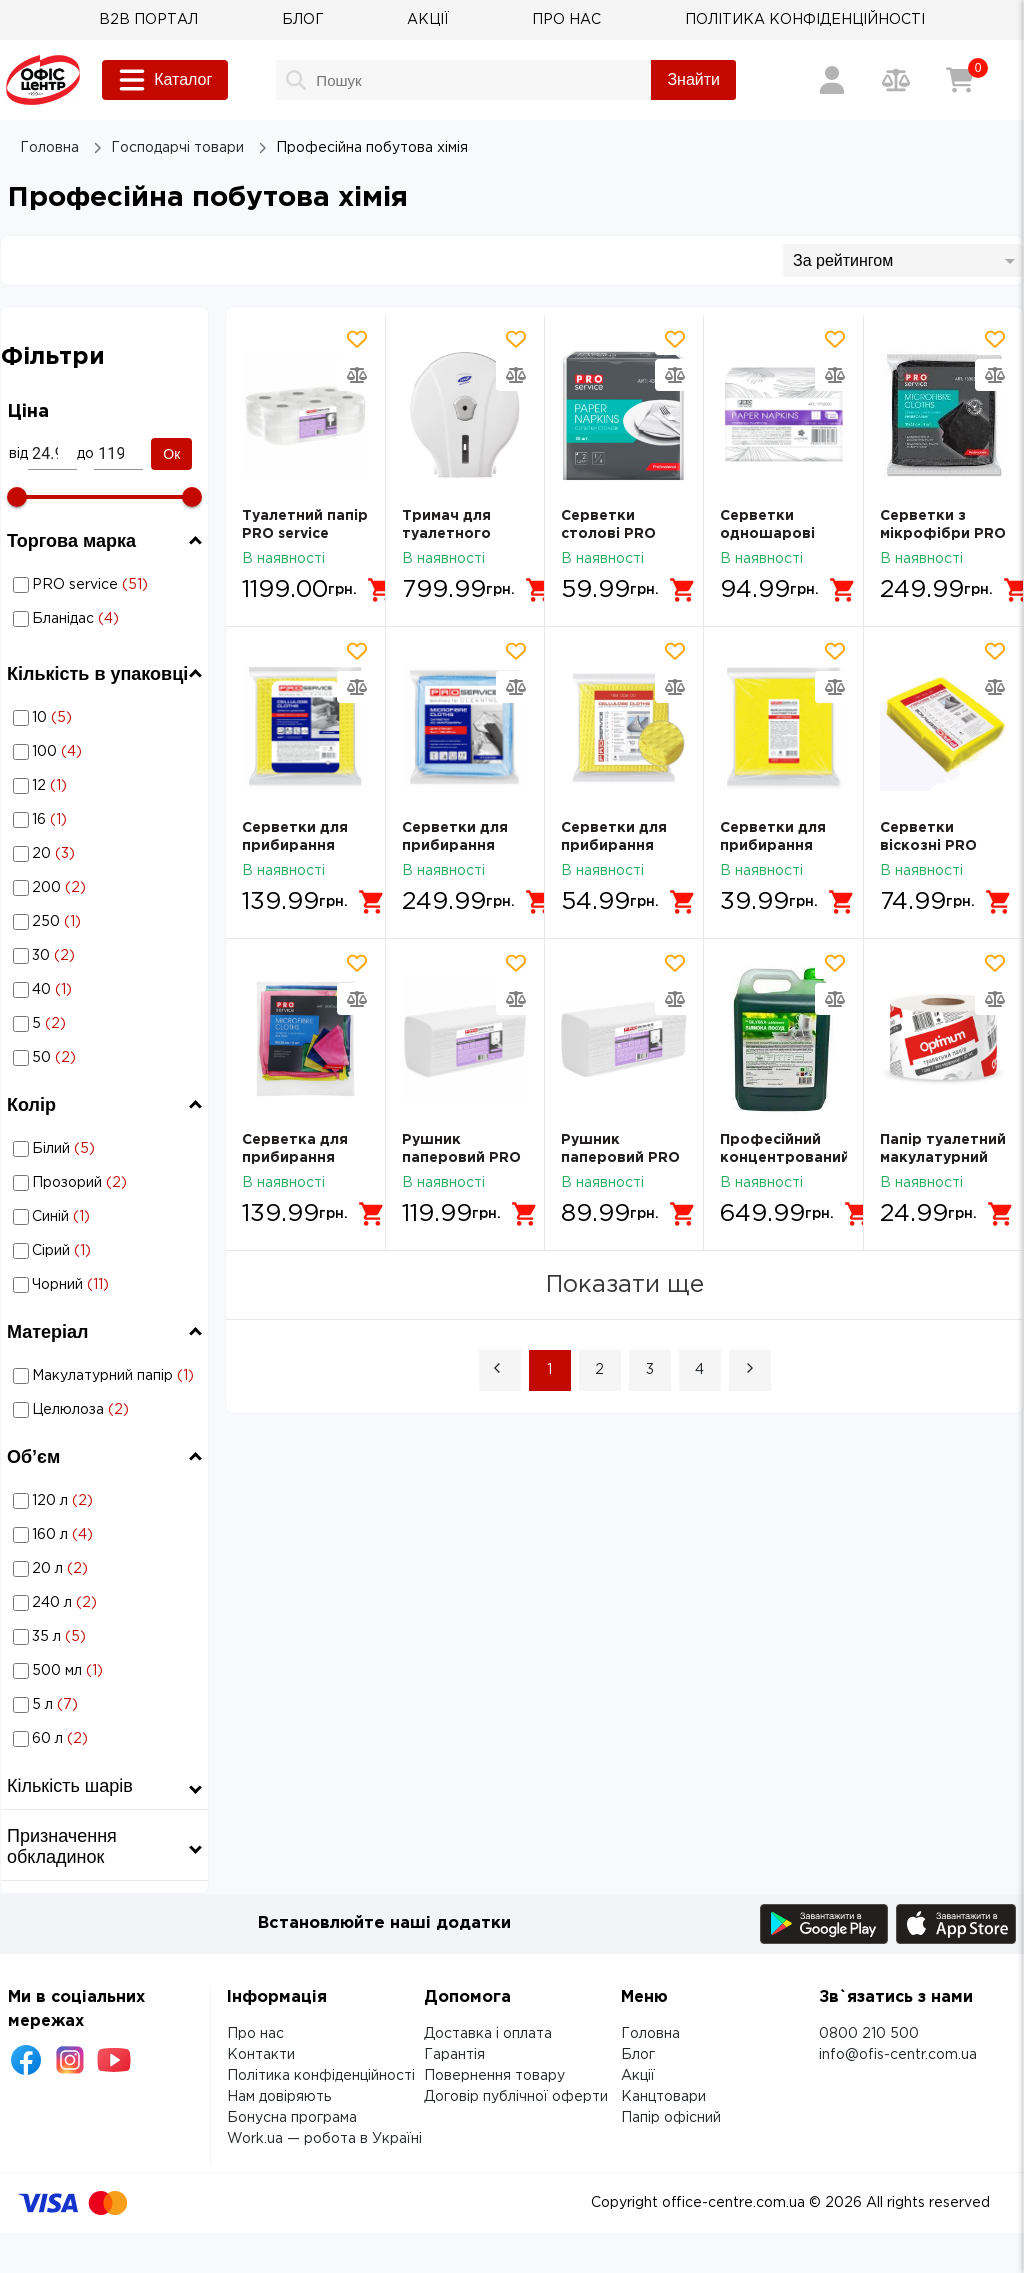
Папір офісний (671, 2118)
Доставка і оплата (488, 2034)
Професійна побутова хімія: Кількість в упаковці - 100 (106, 751)
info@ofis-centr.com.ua (898, 2055)
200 (107, 888)
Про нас (255, 2034)
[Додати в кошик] (381, 590)
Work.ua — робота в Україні (324, 2139)
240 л (107, 1603)
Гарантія (454, 2055)
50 (107, 1058)
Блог (638, 2055)
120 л (107, 1501)
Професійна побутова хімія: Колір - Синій (106, 1216)
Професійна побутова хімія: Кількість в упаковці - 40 (106, 989)
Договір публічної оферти (516, 2097)
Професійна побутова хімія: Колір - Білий (106, 1148)
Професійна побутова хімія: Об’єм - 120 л (106, 1500)
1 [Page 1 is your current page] (549, 1370)
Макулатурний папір (107, 1376)
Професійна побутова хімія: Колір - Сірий (106, 1250)
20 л (107, 1569)
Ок (171, 454)
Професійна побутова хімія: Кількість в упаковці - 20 (106, 853)
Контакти (261, 2055)
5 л (107, 1705)
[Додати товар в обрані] (357, 339)
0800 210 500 (869, 2034)
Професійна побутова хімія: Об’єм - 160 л (106, 1534)
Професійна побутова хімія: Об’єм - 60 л (106, 1738)
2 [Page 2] (599, 1370)
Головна (650, 2034)
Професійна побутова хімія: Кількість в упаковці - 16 (106, 819)
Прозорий (107, 1183)
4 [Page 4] (699, 1370)
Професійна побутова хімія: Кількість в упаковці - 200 (106, 887)
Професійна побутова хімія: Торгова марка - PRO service (106, 585)
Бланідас (107, 619)
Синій (107, 1217)
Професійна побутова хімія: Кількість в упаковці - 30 (106, 955)
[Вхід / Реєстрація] (832, 80)
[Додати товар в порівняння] (357, 375)
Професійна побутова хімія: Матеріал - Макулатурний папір (106, 1376)
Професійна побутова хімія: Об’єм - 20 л (106, 1568)
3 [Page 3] (650, 1370)
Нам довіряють (279, 2097)
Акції (638, 2076)
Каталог (165, 80)
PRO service (107, 585)
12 (107, 786)
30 (107, 956)
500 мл (107, 1671)
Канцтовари (663, 2097)
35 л (107, 1637)
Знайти (693, 79)
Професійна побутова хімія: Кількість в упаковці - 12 (106, 785)
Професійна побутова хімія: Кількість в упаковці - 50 (106, 1057)
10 (107, 718)
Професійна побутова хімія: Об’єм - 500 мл (106, 1670)
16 (107, 820)
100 (107, 752)
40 (107, 990)
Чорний (107, 1285)
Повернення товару (494, 2076)
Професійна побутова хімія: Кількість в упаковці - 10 (106, 717)
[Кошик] (960, 80)
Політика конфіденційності (321, 2076)
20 (107, 854)
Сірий (107, 1251)
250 (107, 922)
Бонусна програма (292, 2118)
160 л (107, 1535)
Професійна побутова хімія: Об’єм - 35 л (106, 1636)
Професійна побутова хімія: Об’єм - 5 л (106, 1704)
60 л (107, 1739)
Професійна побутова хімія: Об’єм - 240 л (106, 1602)
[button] (500, 1370)
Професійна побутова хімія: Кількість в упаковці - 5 (106, 1023)
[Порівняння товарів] (896, 80)
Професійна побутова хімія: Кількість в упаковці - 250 (106, 921)
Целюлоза (107, 1410)
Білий (107, 1149)
